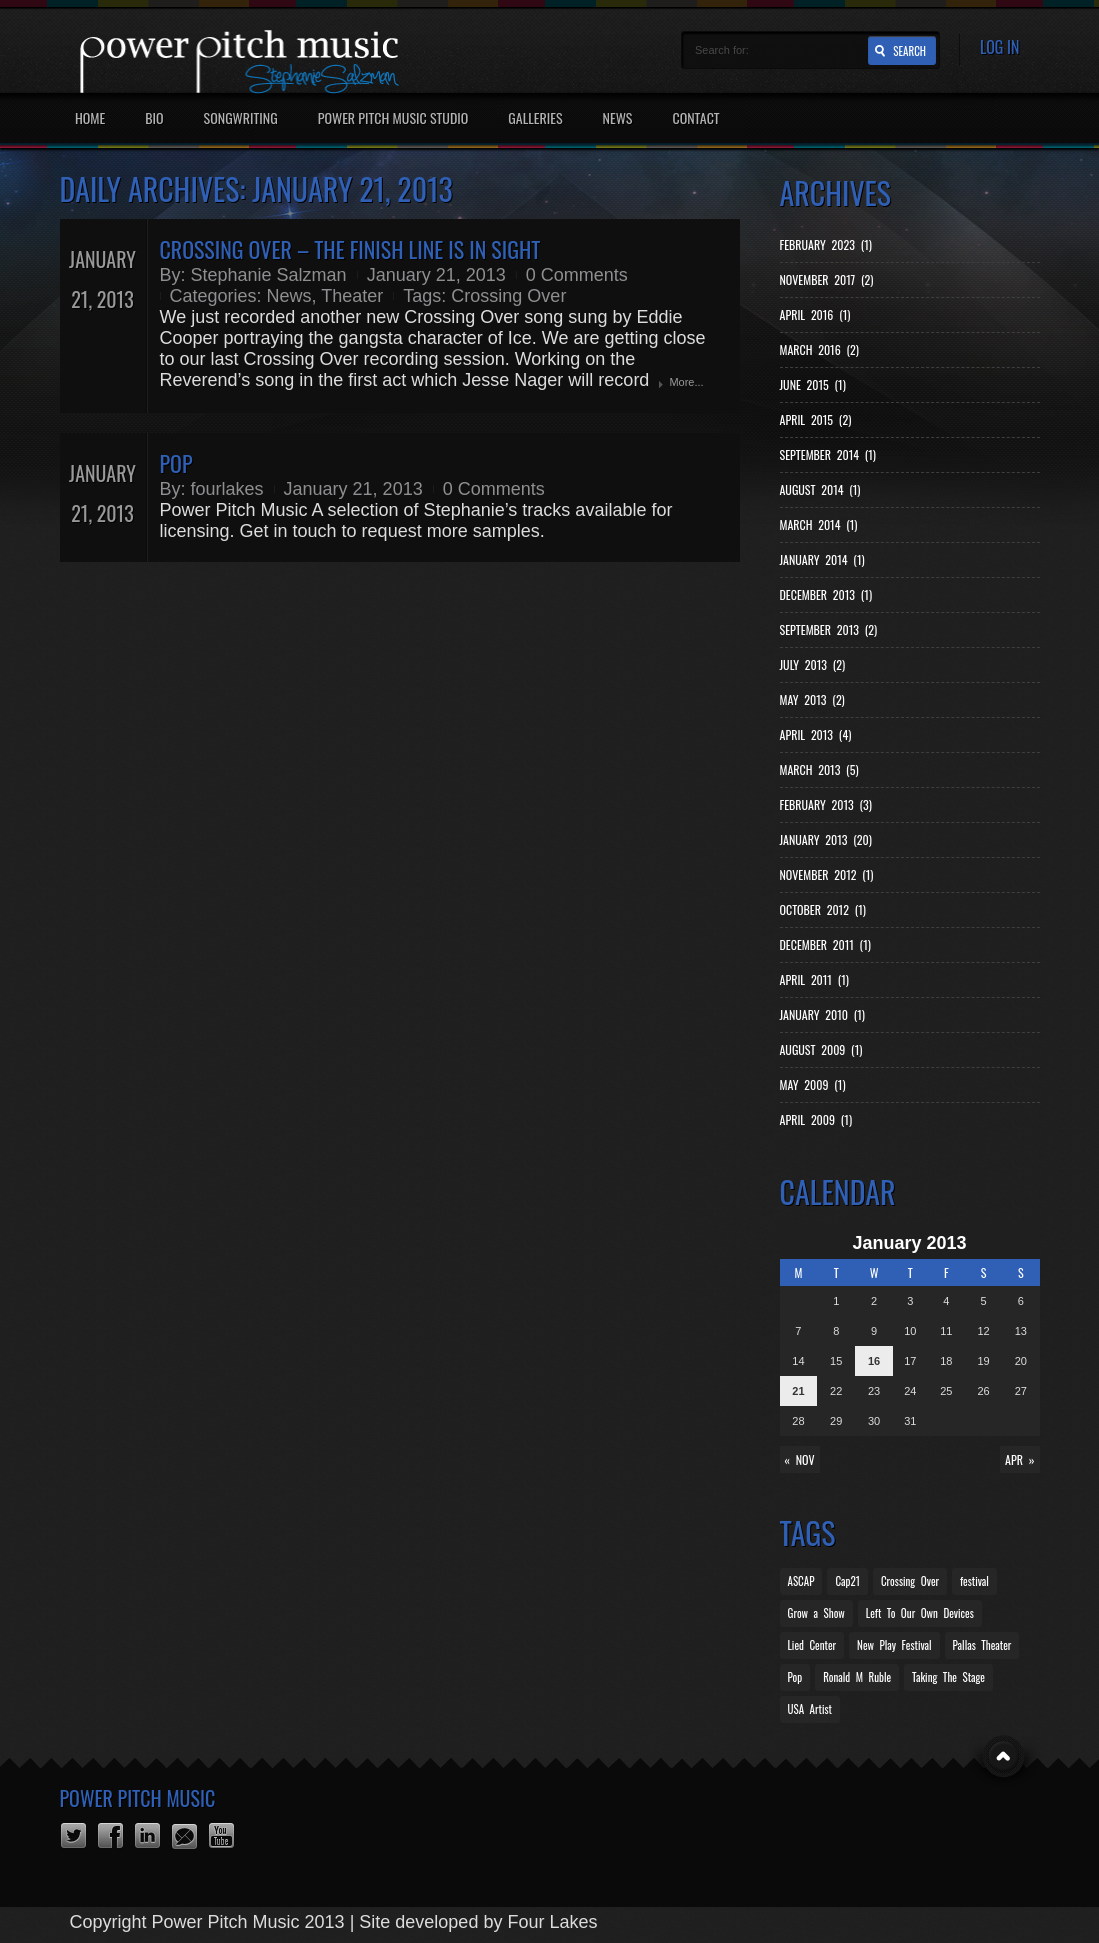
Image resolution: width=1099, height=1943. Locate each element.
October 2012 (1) (823, 909)
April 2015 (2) (816, 419)
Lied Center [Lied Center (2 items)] (812, 1645)
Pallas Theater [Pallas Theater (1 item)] (982, 1645)
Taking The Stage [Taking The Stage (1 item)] (948, 1677)
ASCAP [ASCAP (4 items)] (801, 1581)
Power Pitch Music (138, 1798)
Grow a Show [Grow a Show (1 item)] (816, 1613)
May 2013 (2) (812, 699)
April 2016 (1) (815, 314)
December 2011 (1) (825, 944)
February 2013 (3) (826, 804)
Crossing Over (508, 296)
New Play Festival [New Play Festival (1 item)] (894, 1645)
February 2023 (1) (826, 244)
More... (686, 382)
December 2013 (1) (826, 594)
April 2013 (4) (816, 734)
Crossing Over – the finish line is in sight (350, 249)
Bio (154, 117)
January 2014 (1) (822, 559)
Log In (1000, 47)
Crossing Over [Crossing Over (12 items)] (910, 1581)
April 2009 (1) (816, 1119)
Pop (176, 463)
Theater (352, 296)
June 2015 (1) (813, 384)
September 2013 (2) (829, 629)
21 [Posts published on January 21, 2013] (798, 1391)
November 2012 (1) (827, 874)
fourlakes (227, 489)
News (618, 117)
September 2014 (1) (828, 454)
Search (909, 51)
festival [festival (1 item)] (974, 1581)
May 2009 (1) (813, 1084)
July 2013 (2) (813, 664)
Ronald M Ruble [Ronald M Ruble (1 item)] (857, 1677)
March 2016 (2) (819, 349)
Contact (695, 117)
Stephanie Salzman (269, 275)
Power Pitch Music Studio (393, 117)
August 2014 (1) (820, 489)
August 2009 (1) (821, 1049)
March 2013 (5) (819, 769)
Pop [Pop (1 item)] (795, 1677)
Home (90, 117)
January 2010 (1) (822, 1014)
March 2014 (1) (819, 524)
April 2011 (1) (814, 979)
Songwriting (241, 117)
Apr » (1019, 1459)
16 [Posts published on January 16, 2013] (874, 1361)
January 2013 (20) (826, 839)
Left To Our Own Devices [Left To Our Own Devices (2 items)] (920, 1613)
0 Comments (577, 275)
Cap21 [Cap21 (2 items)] (847, 1581)
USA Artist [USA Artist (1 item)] (810, 1709)
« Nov (800, 1459)
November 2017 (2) (827, 279)
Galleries (535, 117)
